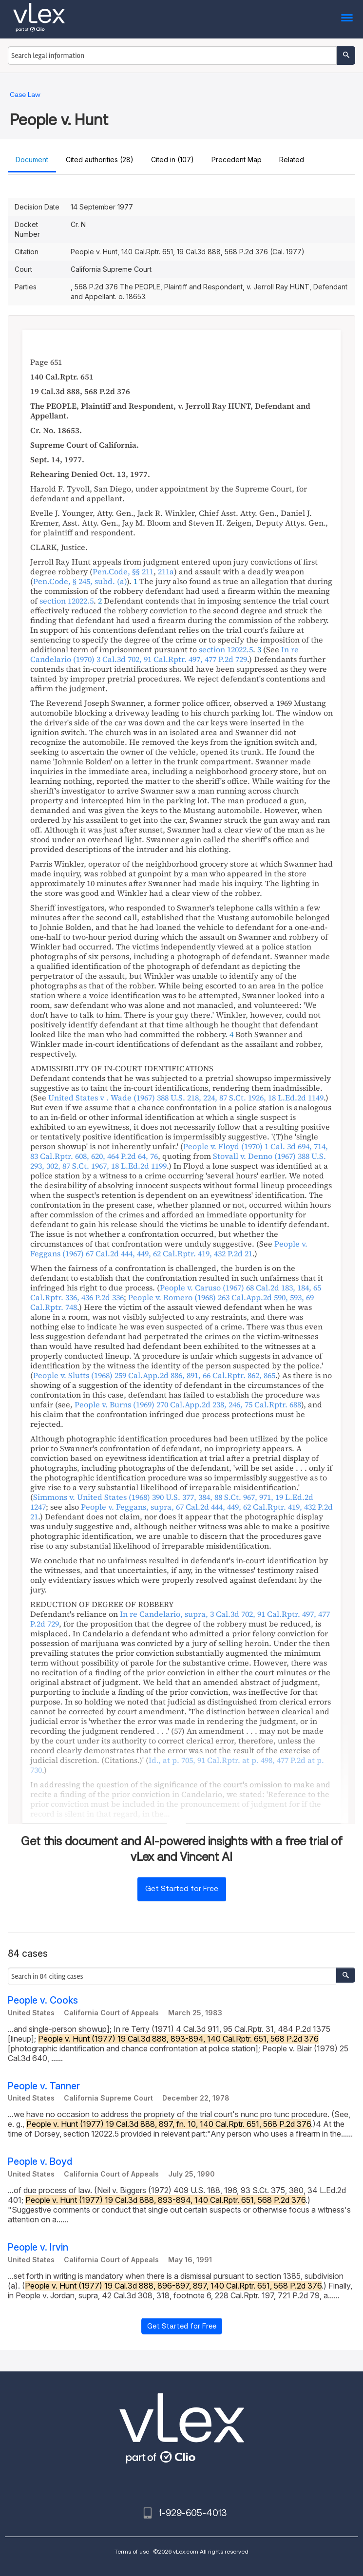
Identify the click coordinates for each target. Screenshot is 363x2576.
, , (164, 654)
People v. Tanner (44, 2086)
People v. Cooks (43, 2000)
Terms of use (132, 2551)
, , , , (180, 1619)
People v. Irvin (38, 2247)
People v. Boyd (40, 2161)
